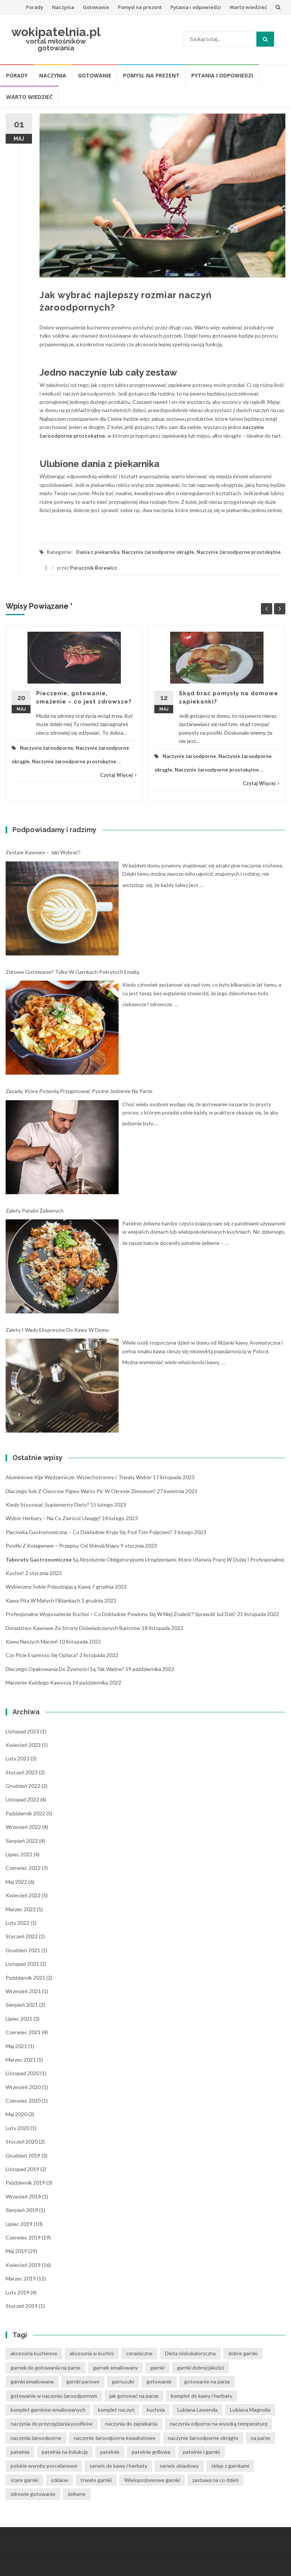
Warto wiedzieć (248, 7)
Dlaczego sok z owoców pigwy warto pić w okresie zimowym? (81, 1491)
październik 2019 (25, 2182)
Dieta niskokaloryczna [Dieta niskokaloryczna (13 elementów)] (190, 2353)
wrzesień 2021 (23, 1991)
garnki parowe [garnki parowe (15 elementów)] (82, 2381)
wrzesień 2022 (23, 1827)
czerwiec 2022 (23, 1868)
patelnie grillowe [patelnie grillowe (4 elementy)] (151, 2452)
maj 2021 (16, 2046)
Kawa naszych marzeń (32, 1641)
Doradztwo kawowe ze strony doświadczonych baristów (73, 1628)
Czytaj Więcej (118, 775)
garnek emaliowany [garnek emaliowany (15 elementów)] (115, 2367)
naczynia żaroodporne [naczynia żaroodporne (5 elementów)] (36, 2438)
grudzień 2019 (23, 2155)
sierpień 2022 (22, 1841)
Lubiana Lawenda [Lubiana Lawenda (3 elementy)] (197, 2409)
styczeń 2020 (22, 2141)
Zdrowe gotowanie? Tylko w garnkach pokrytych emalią (72, 972)
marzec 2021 (21, 2059)
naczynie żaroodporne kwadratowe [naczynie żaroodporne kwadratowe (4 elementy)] (114, 2438)
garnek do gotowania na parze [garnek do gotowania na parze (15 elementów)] (46, 2367)
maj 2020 (16, 2114)
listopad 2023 (22, 1731)
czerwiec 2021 (23, 2032)
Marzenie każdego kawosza (38, 1682)
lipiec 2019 (19, 2224)
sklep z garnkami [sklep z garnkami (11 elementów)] (230, 2465)
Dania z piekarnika (97, 552)
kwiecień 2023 (23, 1745)
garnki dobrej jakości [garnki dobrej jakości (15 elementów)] (200, 2367)
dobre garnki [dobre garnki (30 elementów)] (242, 2353)
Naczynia (63, 7)
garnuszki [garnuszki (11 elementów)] (123, 2381)
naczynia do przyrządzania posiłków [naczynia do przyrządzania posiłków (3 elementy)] (52, 2423)
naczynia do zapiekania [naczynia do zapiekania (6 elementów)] (131, 2423)
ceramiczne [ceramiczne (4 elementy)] (139, 2353)
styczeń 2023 (22, 1772)
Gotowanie (96, 7)
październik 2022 (25, 1813)
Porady (34, 7)
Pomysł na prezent (140, 7)
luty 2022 (17, 1922)
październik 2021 (25, 1977)
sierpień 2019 (22, 2210)
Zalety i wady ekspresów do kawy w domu (57, 1330)
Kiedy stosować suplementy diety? (47, 1504)
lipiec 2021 (19, 2018)
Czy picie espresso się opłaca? (42, 1655)
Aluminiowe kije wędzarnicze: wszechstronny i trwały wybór (79, 1477)
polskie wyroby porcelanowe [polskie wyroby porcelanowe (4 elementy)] (44, 2465)
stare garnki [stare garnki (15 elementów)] (24, 2480)
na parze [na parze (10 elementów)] (260, 2438)
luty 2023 (17, 1758)
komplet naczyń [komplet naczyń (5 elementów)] (116, 2409)
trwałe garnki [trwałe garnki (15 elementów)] (96, 2480)
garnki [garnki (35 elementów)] (157, 2367)
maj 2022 (16, 1882)
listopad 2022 (22, 1799)
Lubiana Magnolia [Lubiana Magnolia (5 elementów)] (250, 2409)
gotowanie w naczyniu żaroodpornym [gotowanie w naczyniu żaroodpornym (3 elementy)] (54, 2396)
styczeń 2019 (22, 2306)
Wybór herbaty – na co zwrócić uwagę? (53, 1518)
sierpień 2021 (22, 2004)
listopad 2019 (22, 2169)
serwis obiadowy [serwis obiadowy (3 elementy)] (179, 2465)
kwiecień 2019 (23, 2265)
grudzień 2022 (23, 1786)
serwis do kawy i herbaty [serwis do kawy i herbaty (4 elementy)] (118, 2465)
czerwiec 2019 (23, 2237)
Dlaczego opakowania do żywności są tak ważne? (65, 1669)
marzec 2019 (21, 2278)
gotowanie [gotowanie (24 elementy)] (159, 2381)
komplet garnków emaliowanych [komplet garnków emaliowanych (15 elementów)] (48, 2409)
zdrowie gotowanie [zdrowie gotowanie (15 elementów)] (33, 2494)
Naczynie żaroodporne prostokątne (239, 552)
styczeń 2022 (22, 1936)
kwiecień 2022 (23, 1895)
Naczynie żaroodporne (46, 748)
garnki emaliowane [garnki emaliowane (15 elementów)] (32, 2381)
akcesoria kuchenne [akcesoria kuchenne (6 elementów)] (34, 2353)
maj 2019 (16, 2251)
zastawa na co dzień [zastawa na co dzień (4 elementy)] (215, 2480)
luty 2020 (17, 2128)
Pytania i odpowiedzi (196, 7)
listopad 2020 (22, 2073)
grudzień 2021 (23, 1950)
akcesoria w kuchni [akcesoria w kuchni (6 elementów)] (92, 2353)
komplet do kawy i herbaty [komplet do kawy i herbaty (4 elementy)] (201, 2396)
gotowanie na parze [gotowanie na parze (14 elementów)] (207, 2381)
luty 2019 (17, 2292)
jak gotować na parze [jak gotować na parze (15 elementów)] (134, 2396)
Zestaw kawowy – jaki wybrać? (43, 852)
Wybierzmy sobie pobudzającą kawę (48, 1586)
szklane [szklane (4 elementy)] (59, 2480)
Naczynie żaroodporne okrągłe (158, 552)
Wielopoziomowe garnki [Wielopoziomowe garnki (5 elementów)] (152, 2480)
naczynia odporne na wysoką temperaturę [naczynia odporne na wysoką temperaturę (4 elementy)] (218, 2423)
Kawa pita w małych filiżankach (43, 1600)
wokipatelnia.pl (56, 32)
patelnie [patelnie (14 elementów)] (109, 2452)
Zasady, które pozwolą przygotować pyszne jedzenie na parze (79, 1091)
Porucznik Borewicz (93, 568)
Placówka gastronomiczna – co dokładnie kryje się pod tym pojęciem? (89, 1532)
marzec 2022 (21, 1909)
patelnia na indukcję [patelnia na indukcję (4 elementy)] (65, 2452)
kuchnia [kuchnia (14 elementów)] (156, 2409)
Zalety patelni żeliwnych (35, 1210)
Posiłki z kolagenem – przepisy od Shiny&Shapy (62, 1545)
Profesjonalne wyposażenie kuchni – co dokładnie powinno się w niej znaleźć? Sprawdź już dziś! (121, 1614)
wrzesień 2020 (23, 2087)
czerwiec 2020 (23, 2100)
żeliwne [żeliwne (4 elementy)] (76, 2494)
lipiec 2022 (19, 1854)
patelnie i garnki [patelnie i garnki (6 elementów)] (201, 2452)
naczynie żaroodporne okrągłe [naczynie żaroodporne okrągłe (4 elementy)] (203, 2438)
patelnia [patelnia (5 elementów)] (20, 2452)
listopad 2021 (22, 1963)
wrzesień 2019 (23, 2196)
